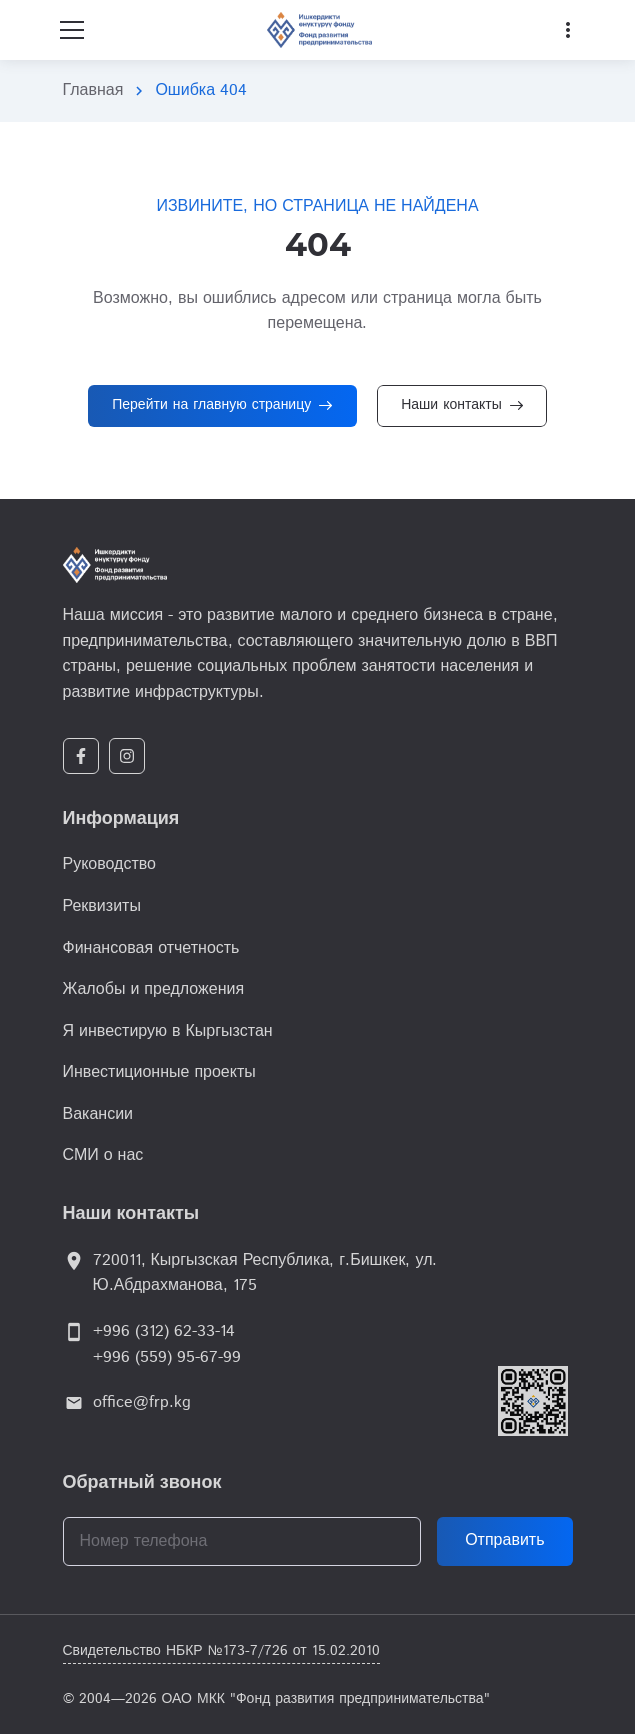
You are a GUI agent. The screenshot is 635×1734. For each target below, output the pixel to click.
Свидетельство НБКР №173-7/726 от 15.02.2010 (221, 1651)
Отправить (504, 1540)
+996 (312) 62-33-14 (164, 1331)
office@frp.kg (142, 1402)
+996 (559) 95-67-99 (167, 1357)
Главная (93, 90)
